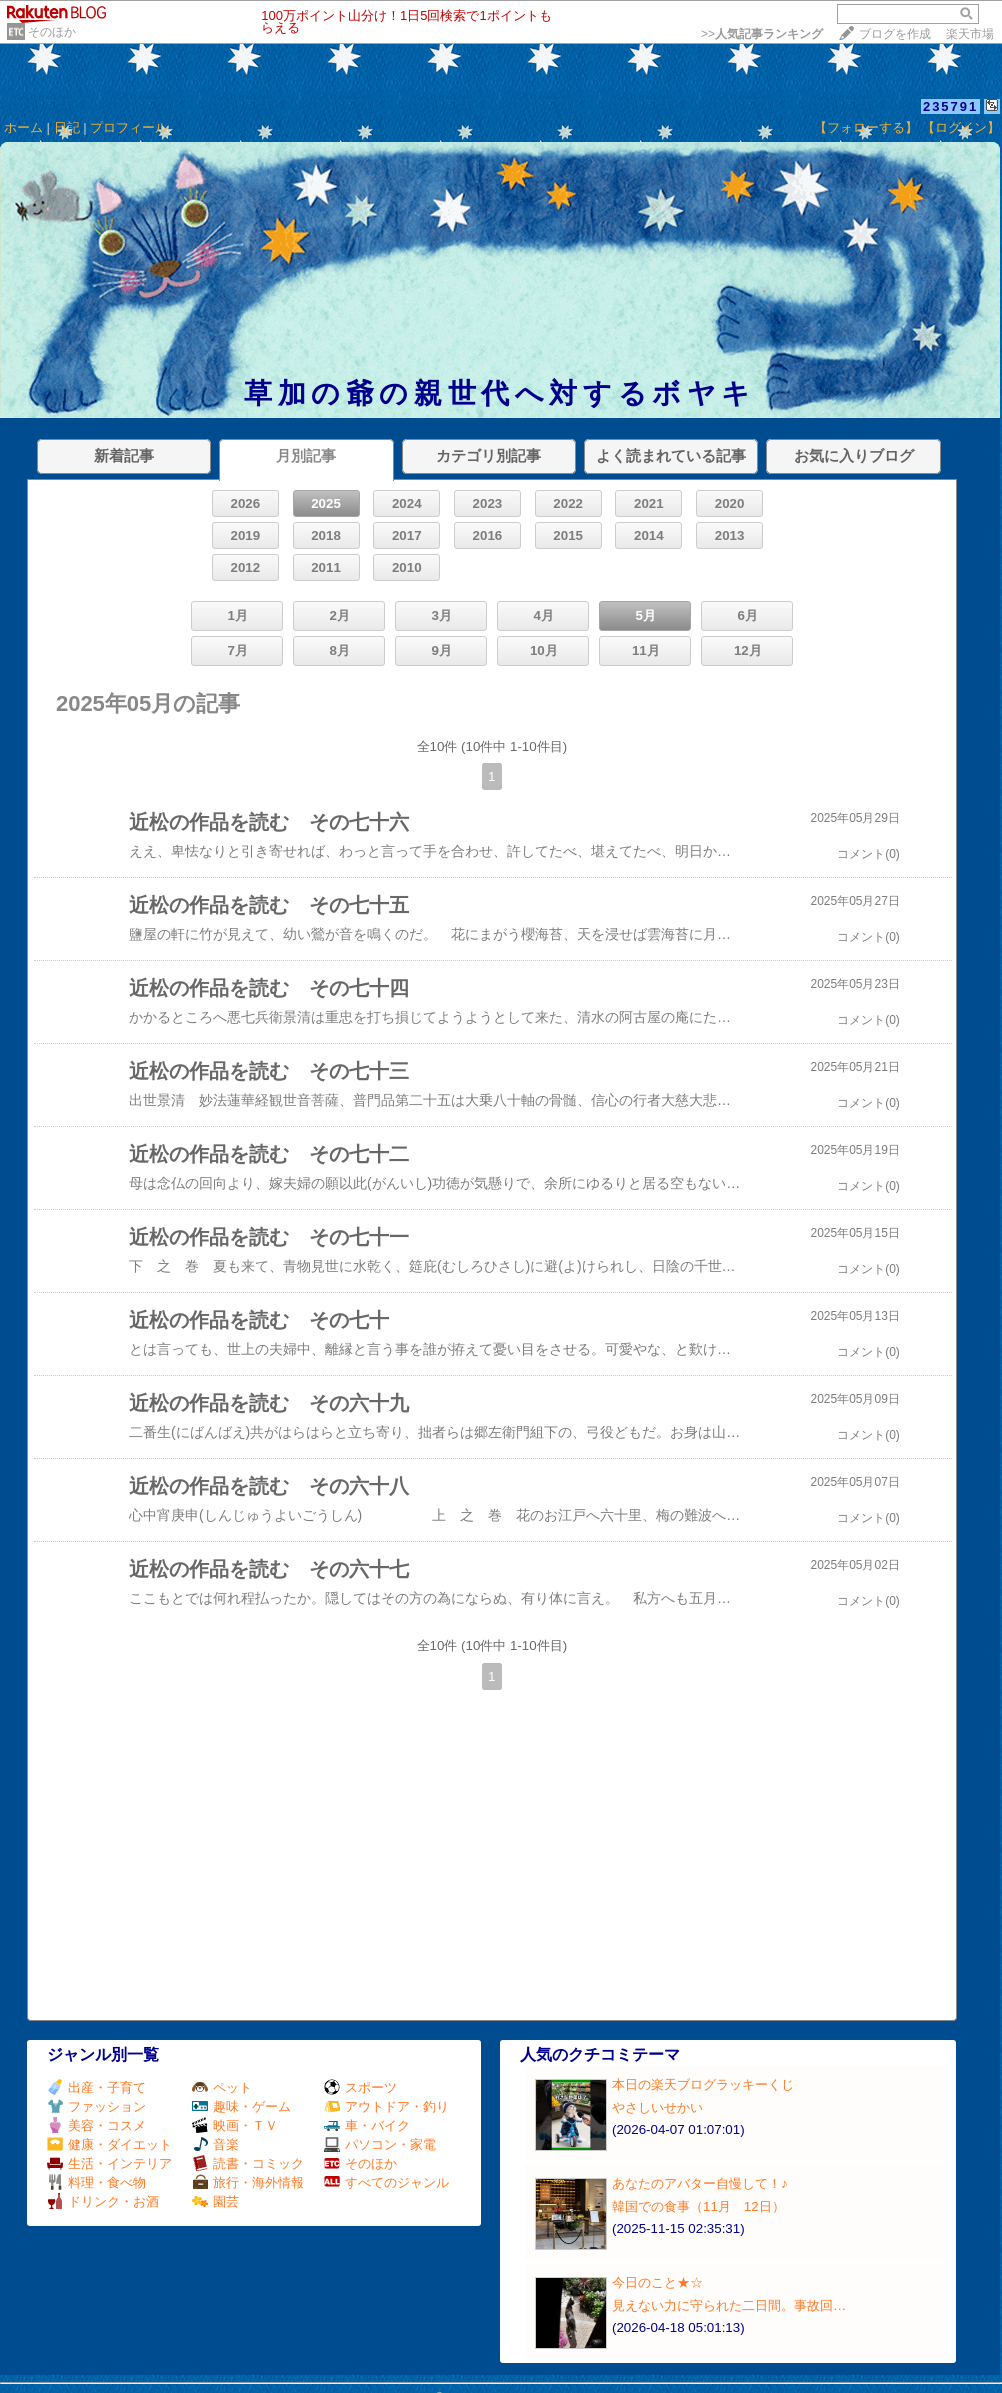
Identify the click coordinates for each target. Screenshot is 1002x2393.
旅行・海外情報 (248, 2182)
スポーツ (360, 2087)
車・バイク (367, 2125)
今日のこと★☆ (657, 2282)
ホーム (23, 127)
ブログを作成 (895, 34)
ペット (222, 2087)
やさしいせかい (657, 2107)
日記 (67, 127)
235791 (950, 106)
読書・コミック (248, 2163)
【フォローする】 (866, 127)
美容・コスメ (96, 2125)
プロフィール (129, 127)
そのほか (52, 32)
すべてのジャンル (386, 2182)
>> (762, 34)
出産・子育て (96, 2087)
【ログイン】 (961, 127)
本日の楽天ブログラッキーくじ (703, 2084)
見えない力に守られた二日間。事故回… (729, 2305)
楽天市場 (970, 34)
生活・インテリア (109, 2163)
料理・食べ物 (96, 2182)
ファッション (96, 2106)
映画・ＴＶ (235, 2125)
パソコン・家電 (380, 2144)
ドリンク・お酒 (103, 2201)
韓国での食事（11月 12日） (698, 2206)
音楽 (215, 2144)
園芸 (215, 2201)
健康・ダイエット (109, 2144)
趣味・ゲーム (241, 2106)
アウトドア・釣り (386, 2106)
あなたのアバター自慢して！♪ (700, 2183)
